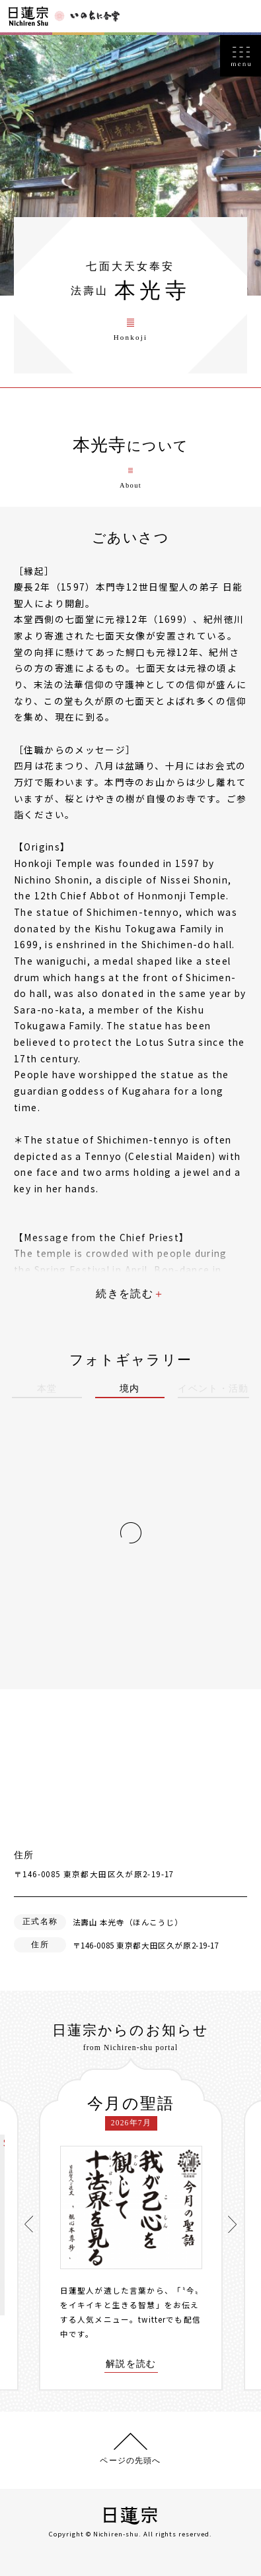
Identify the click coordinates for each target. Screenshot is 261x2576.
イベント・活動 (213, 1389)
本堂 (47, 1389)
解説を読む (131, 2364)
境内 (130, 1389)
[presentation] (28, 2224)
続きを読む (124, 1293)
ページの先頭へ (130, 2461)
